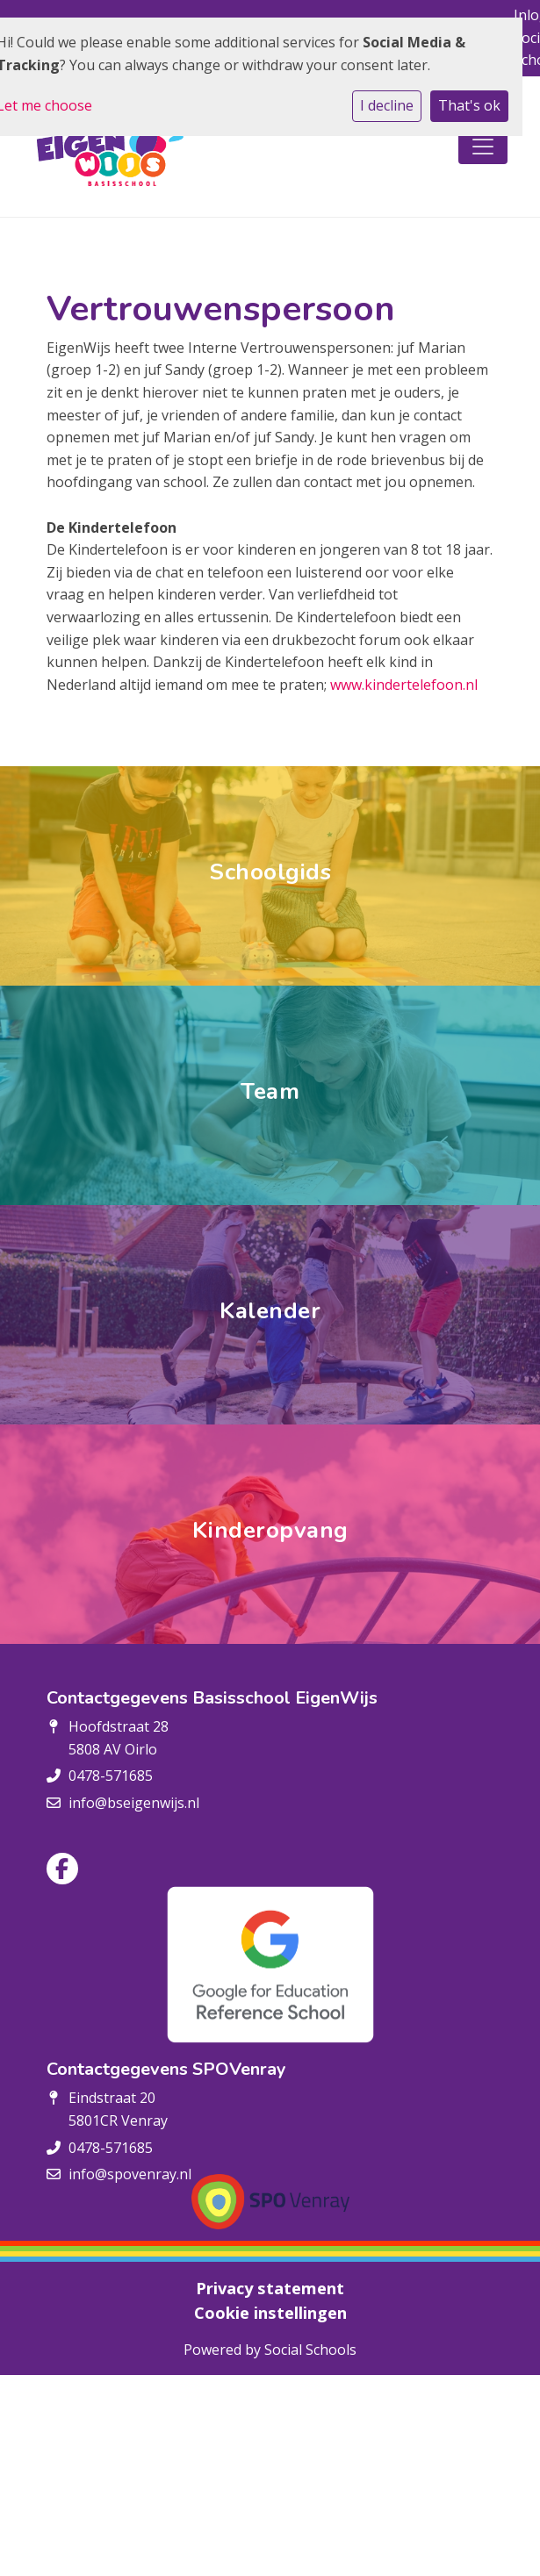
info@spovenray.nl (129, 2174)
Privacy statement (270, 2288)
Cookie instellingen (270, 2313)
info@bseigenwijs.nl (133, 1802)
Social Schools (310, 2349)
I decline (387, 105)
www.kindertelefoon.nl (404, 684)
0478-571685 (110, 1775)
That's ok (469, 105)
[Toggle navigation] (483, 146)
